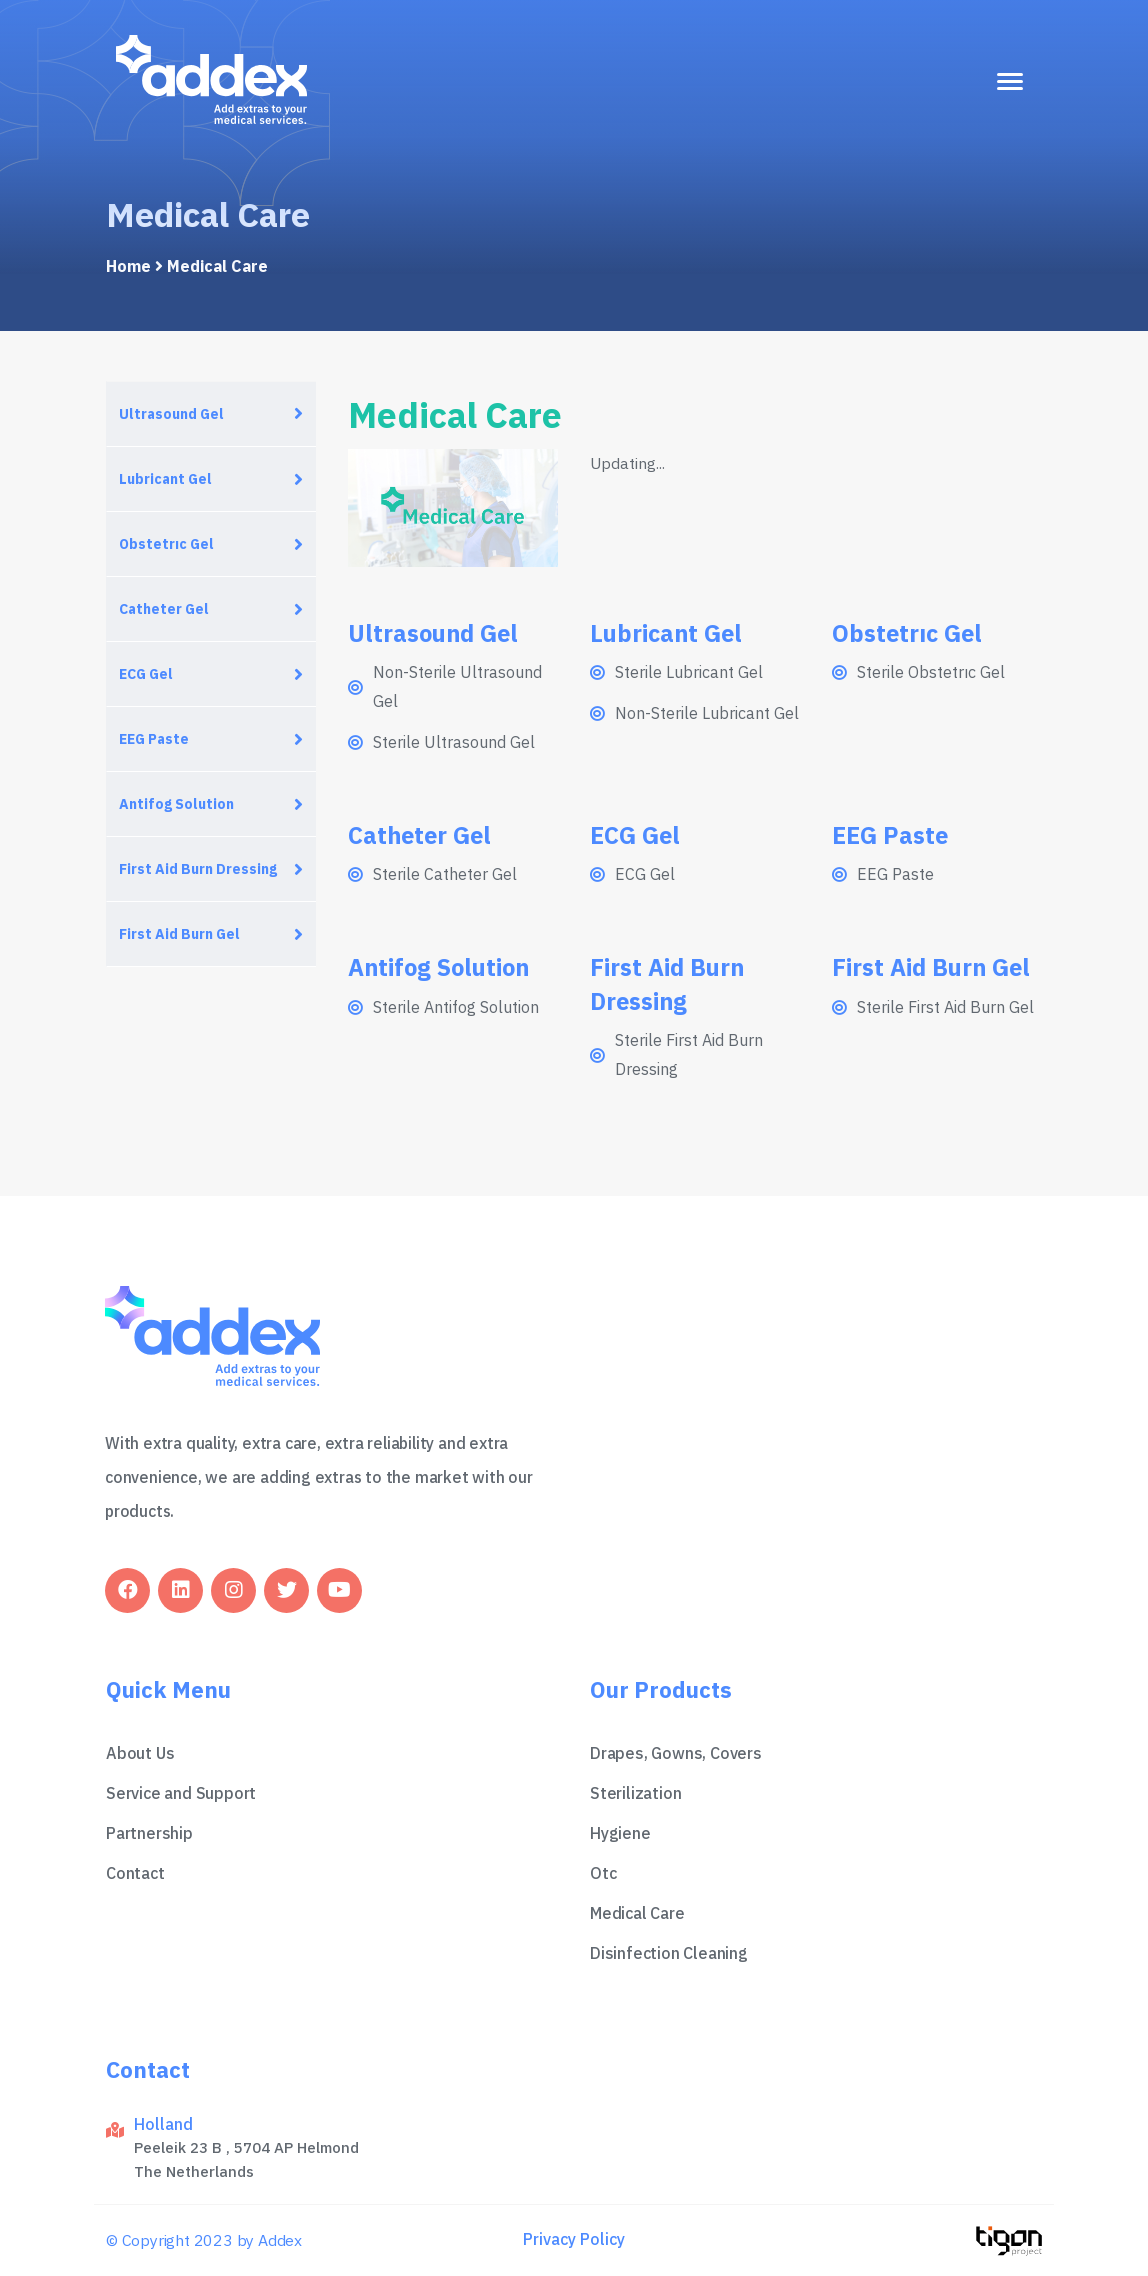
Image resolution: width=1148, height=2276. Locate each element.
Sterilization (635, 1793)
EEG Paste (154, 739)
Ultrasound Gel (171, 414)
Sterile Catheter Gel (445, 874)
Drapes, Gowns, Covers (676, 1753)
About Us (140, 1753)
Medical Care (637, 1913)
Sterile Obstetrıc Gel (931, 672)
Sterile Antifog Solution (456, 1007)
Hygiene (620, 1833)
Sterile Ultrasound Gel (454, 742)
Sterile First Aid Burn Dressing (689, 1054)
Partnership (149, 1833)
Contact (135, 1873)
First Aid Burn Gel (179, 934)
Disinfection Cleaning (669, 1953)
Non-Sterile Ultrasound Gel (457, 686)
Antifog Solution (176, 804)
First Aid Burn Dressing (198, 869)
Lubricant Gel (165, 479)
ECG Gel (146, 674)
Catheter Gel (164, 609)
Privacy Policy (574, 2239)
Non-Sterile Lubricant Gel (707, 713)
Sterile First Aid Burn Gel (945, 1007)
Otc (603, 1873)
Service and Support (181, 1793)
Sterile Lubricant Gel (689, 672)
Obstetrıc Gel (166, 544)
